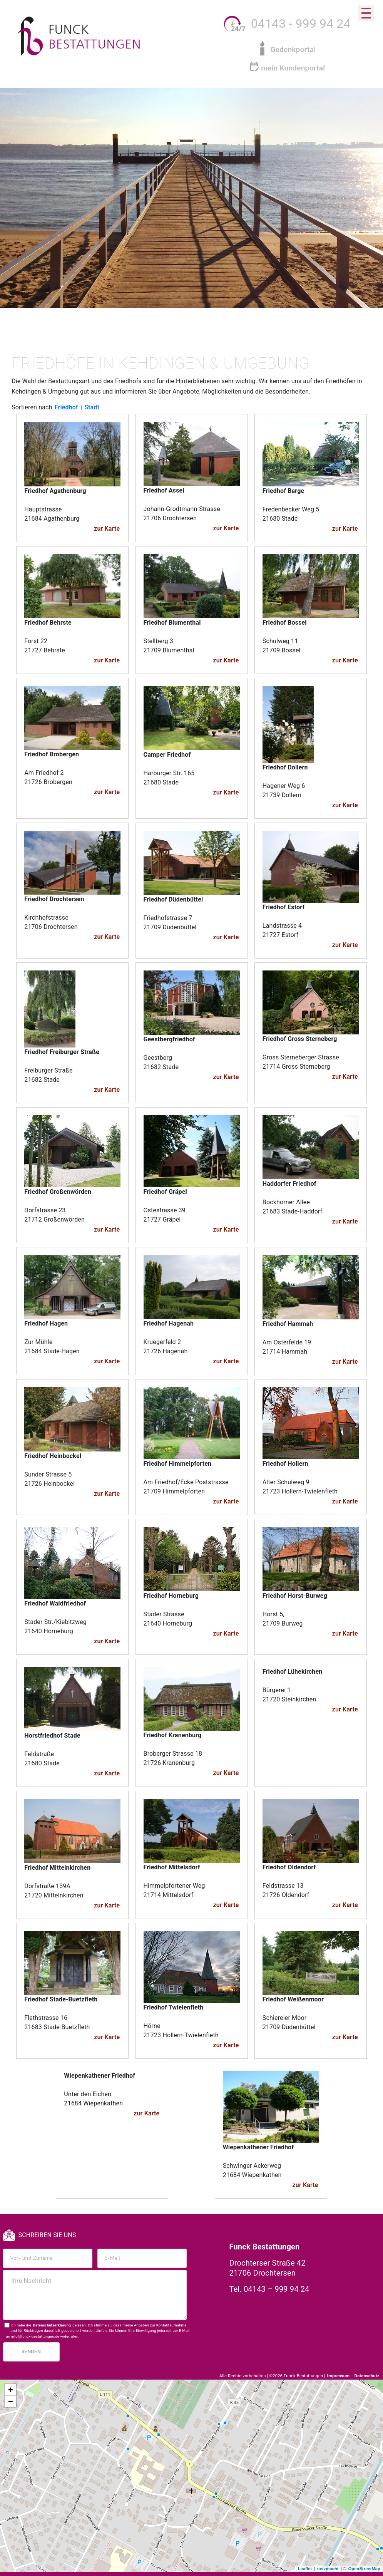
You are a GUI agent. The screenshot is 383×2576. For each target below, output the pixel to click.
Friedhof (66, 407)
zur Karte (107, 528)
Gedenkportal (293, 49)
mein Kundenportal (293, 68)
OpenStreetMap (364, 2568)
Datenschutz (367, 2375)
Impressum (339, 2375)
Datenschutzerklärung (51, 2325)
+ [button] (10, 2390)
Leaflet (305, 2568)
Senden (31, 2351)
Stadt (91, 407)
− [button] (10, 2402)
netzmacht (328, 2568)
